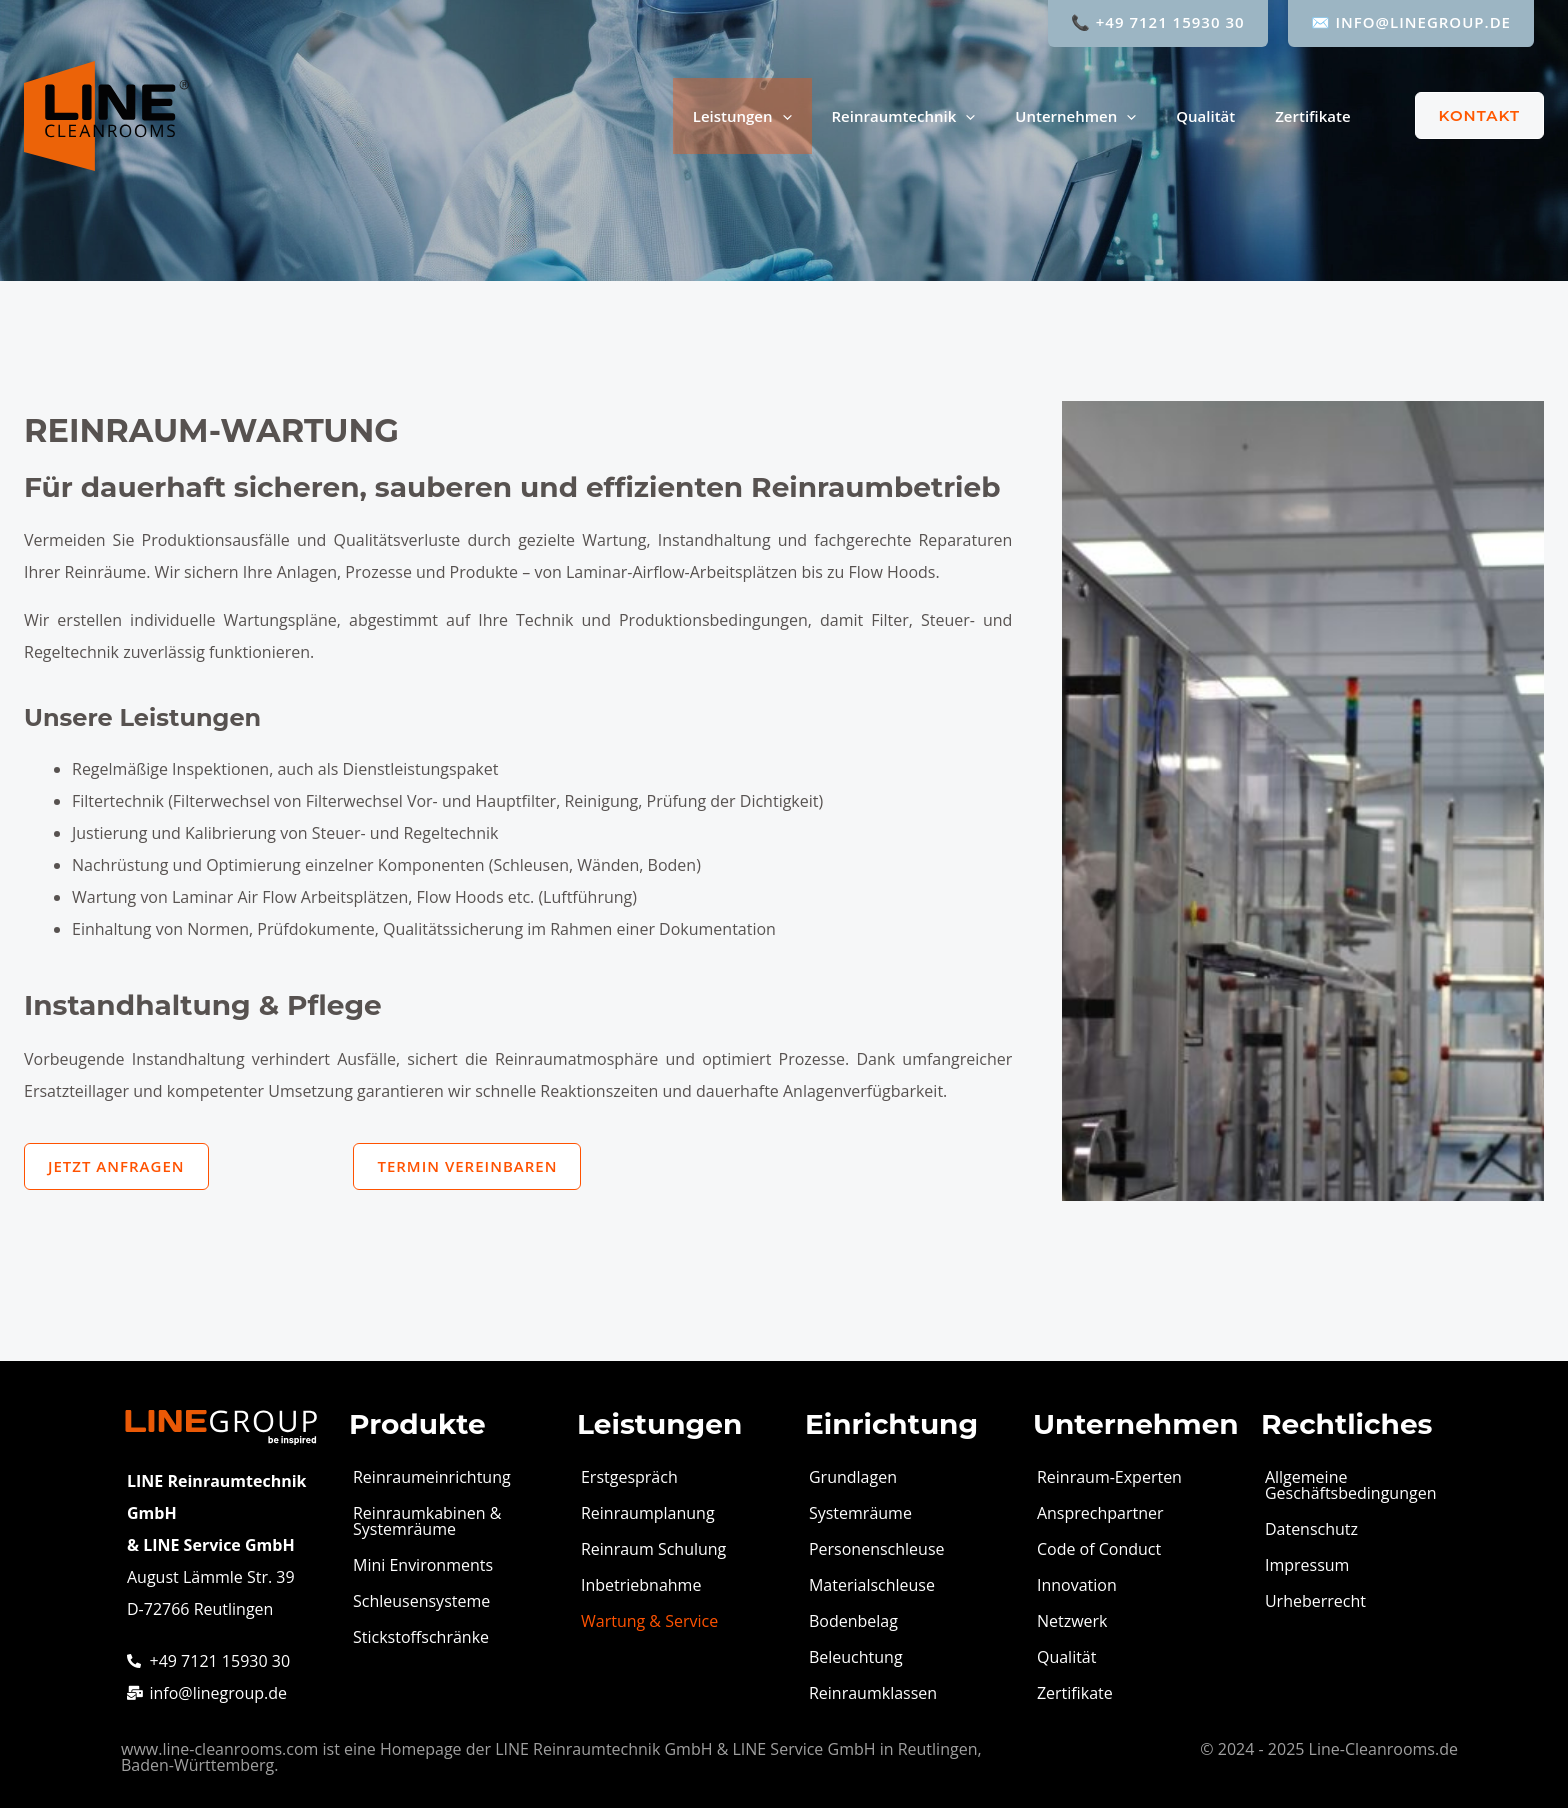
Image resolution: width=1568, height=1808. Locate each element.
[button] (1467, 115)
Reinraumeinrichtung (432, 1477)
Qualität (1205, 116)
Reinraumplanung (648, 1513)
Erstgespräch (629, 1477)
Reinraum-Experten (1109, 1477)
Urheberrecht (1315, 1601)
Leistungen (742, 116)
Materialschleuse (872, 1585)
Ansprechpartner (1100, 1513)
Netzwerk (1072, 1621)
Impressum (1307, 1565)
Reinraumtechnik (904, 116)
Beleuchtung (856, 1657)
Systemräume (860, 1513)
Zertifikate (1312, 116)
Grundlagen (853, 1477)
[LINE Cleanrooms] (106, 114)
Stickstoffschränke (421, 1637)
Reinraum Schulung (653, 1549)
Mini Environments (423, 1565)
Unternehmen (1075, 116)
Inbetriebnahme (641, 1585)
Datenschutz (1311, 1529)
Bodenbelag (853, 1621)
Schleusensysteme (421, 1601)
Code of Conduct (1099, 1549)
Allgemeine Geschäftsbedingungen (1351, 1485)
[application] (782, 116)
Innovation (1077, 1585)
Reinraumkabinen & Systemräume (427, 1521)
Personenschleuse (877, 1549)
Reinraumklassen (873, 1693)
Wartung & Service (649, 1621)
